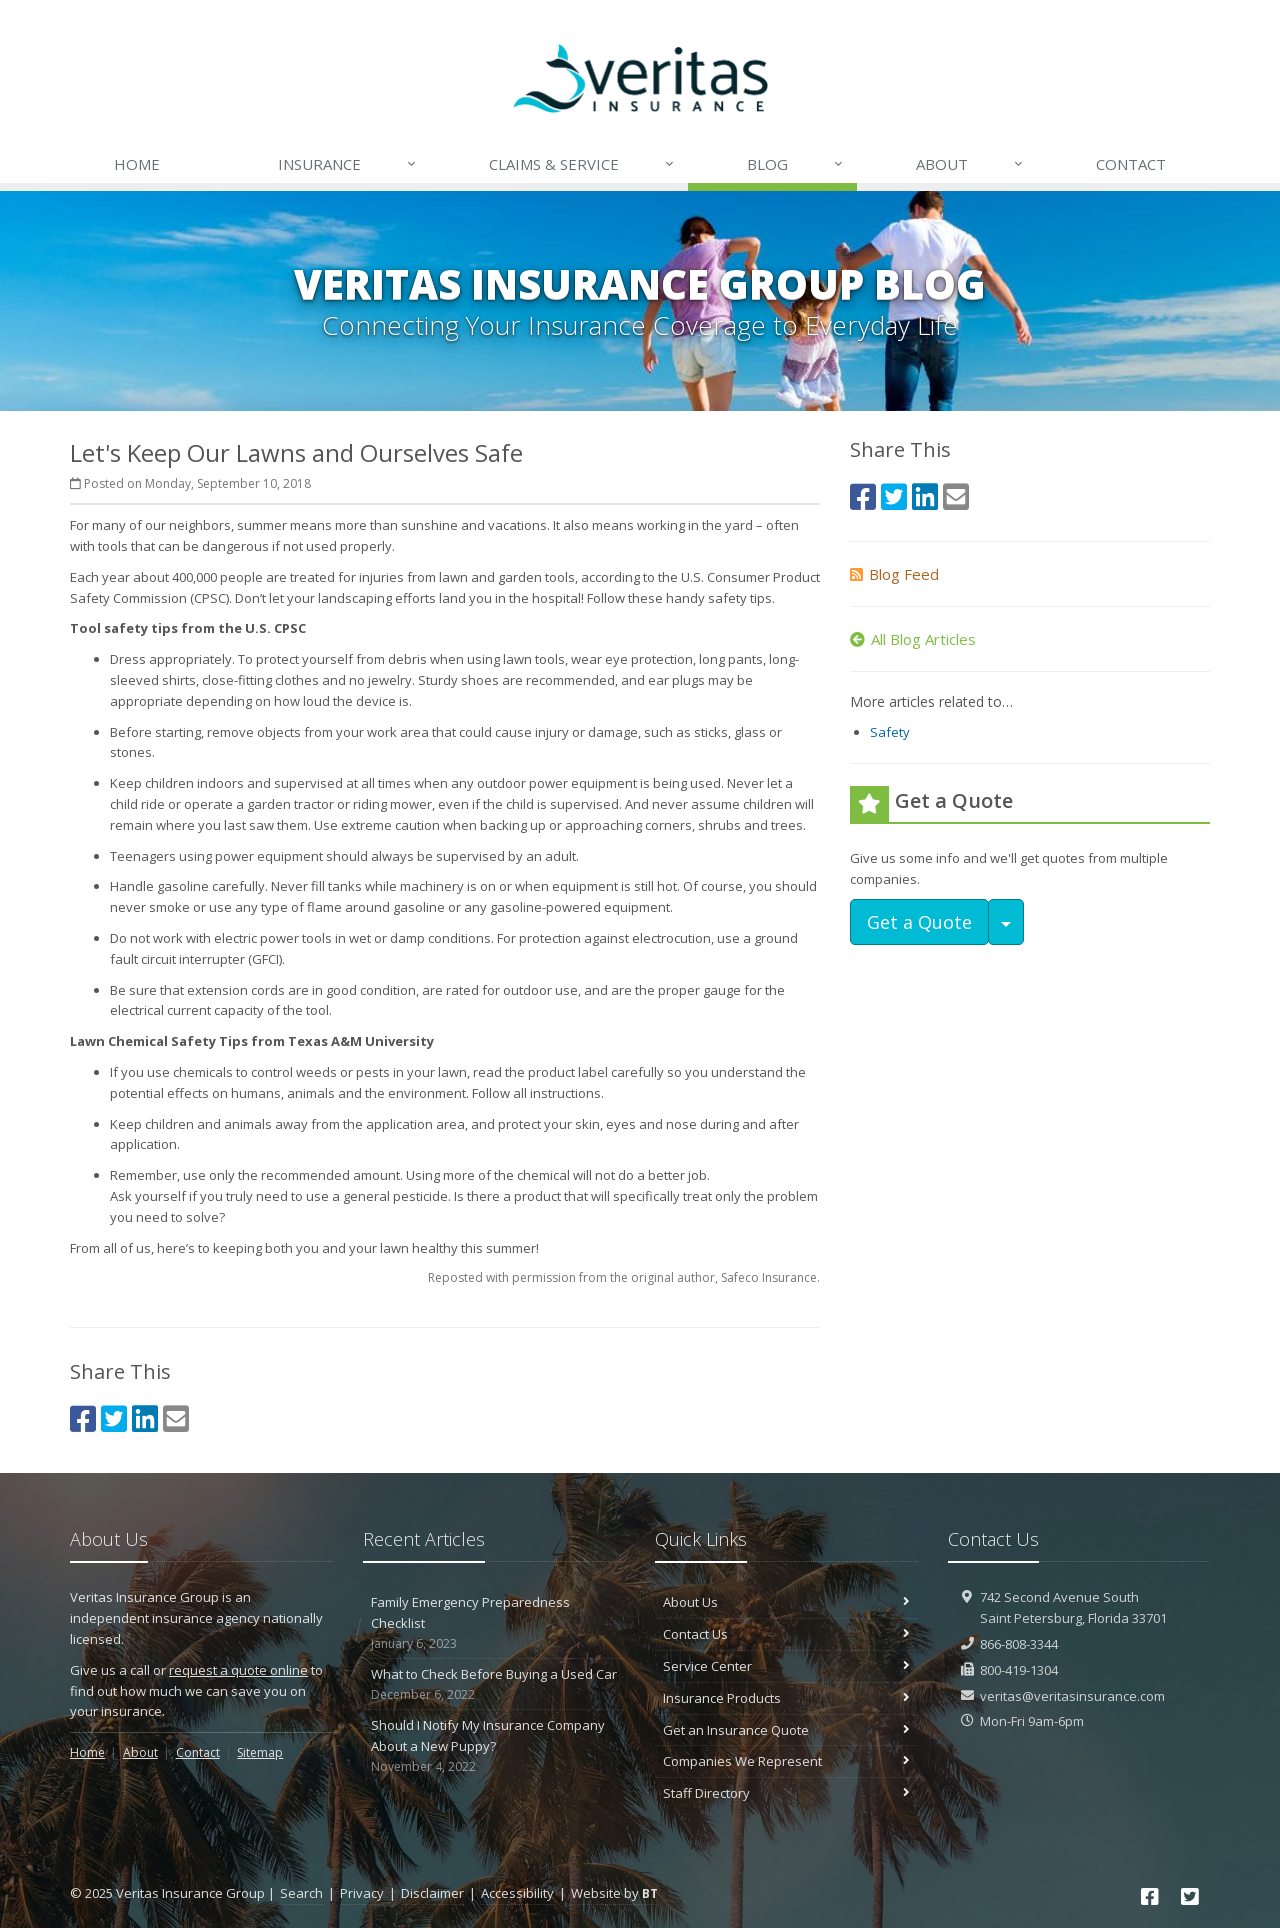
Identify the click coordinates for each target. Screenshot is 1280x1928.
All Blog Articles (913, 639)
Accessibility (517, 1893)
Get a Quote (919, 922)
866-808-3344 (1019, 1644)
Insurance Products (786, 1698)
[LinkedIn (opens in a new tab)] (145, 1418)
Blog (796, 164)
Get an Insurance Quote (786, 1730)
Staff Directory (786, 1793)
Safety (890, 732)
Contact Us (786, 1634)
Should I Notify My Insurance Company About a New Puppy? (494, 1746)
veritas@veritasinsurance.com (1072, 1696)
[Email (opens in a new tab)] (176, 1418)
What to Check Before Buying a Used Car (494, 1684)
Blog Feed (894, 574)
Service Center (786, 1666)
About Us (786, 1602)
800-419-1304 (1019, 1670)
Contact (1131, 164)
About (970, 164)
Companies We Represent (786, 1761)
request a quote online (238, 1670)
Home (137, 164)
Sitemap (260, 1752)
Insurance (348, 164)
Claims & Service (582, 164)
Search (301, 1893)
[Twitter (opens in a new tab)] (114, 1418)
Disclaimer (432, 1893)
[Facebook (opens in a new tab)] (83, 1418)
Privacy (362, 1893)
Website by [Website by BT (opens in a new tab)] (614, 1893)
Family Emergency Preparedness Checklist (494, 1623)
